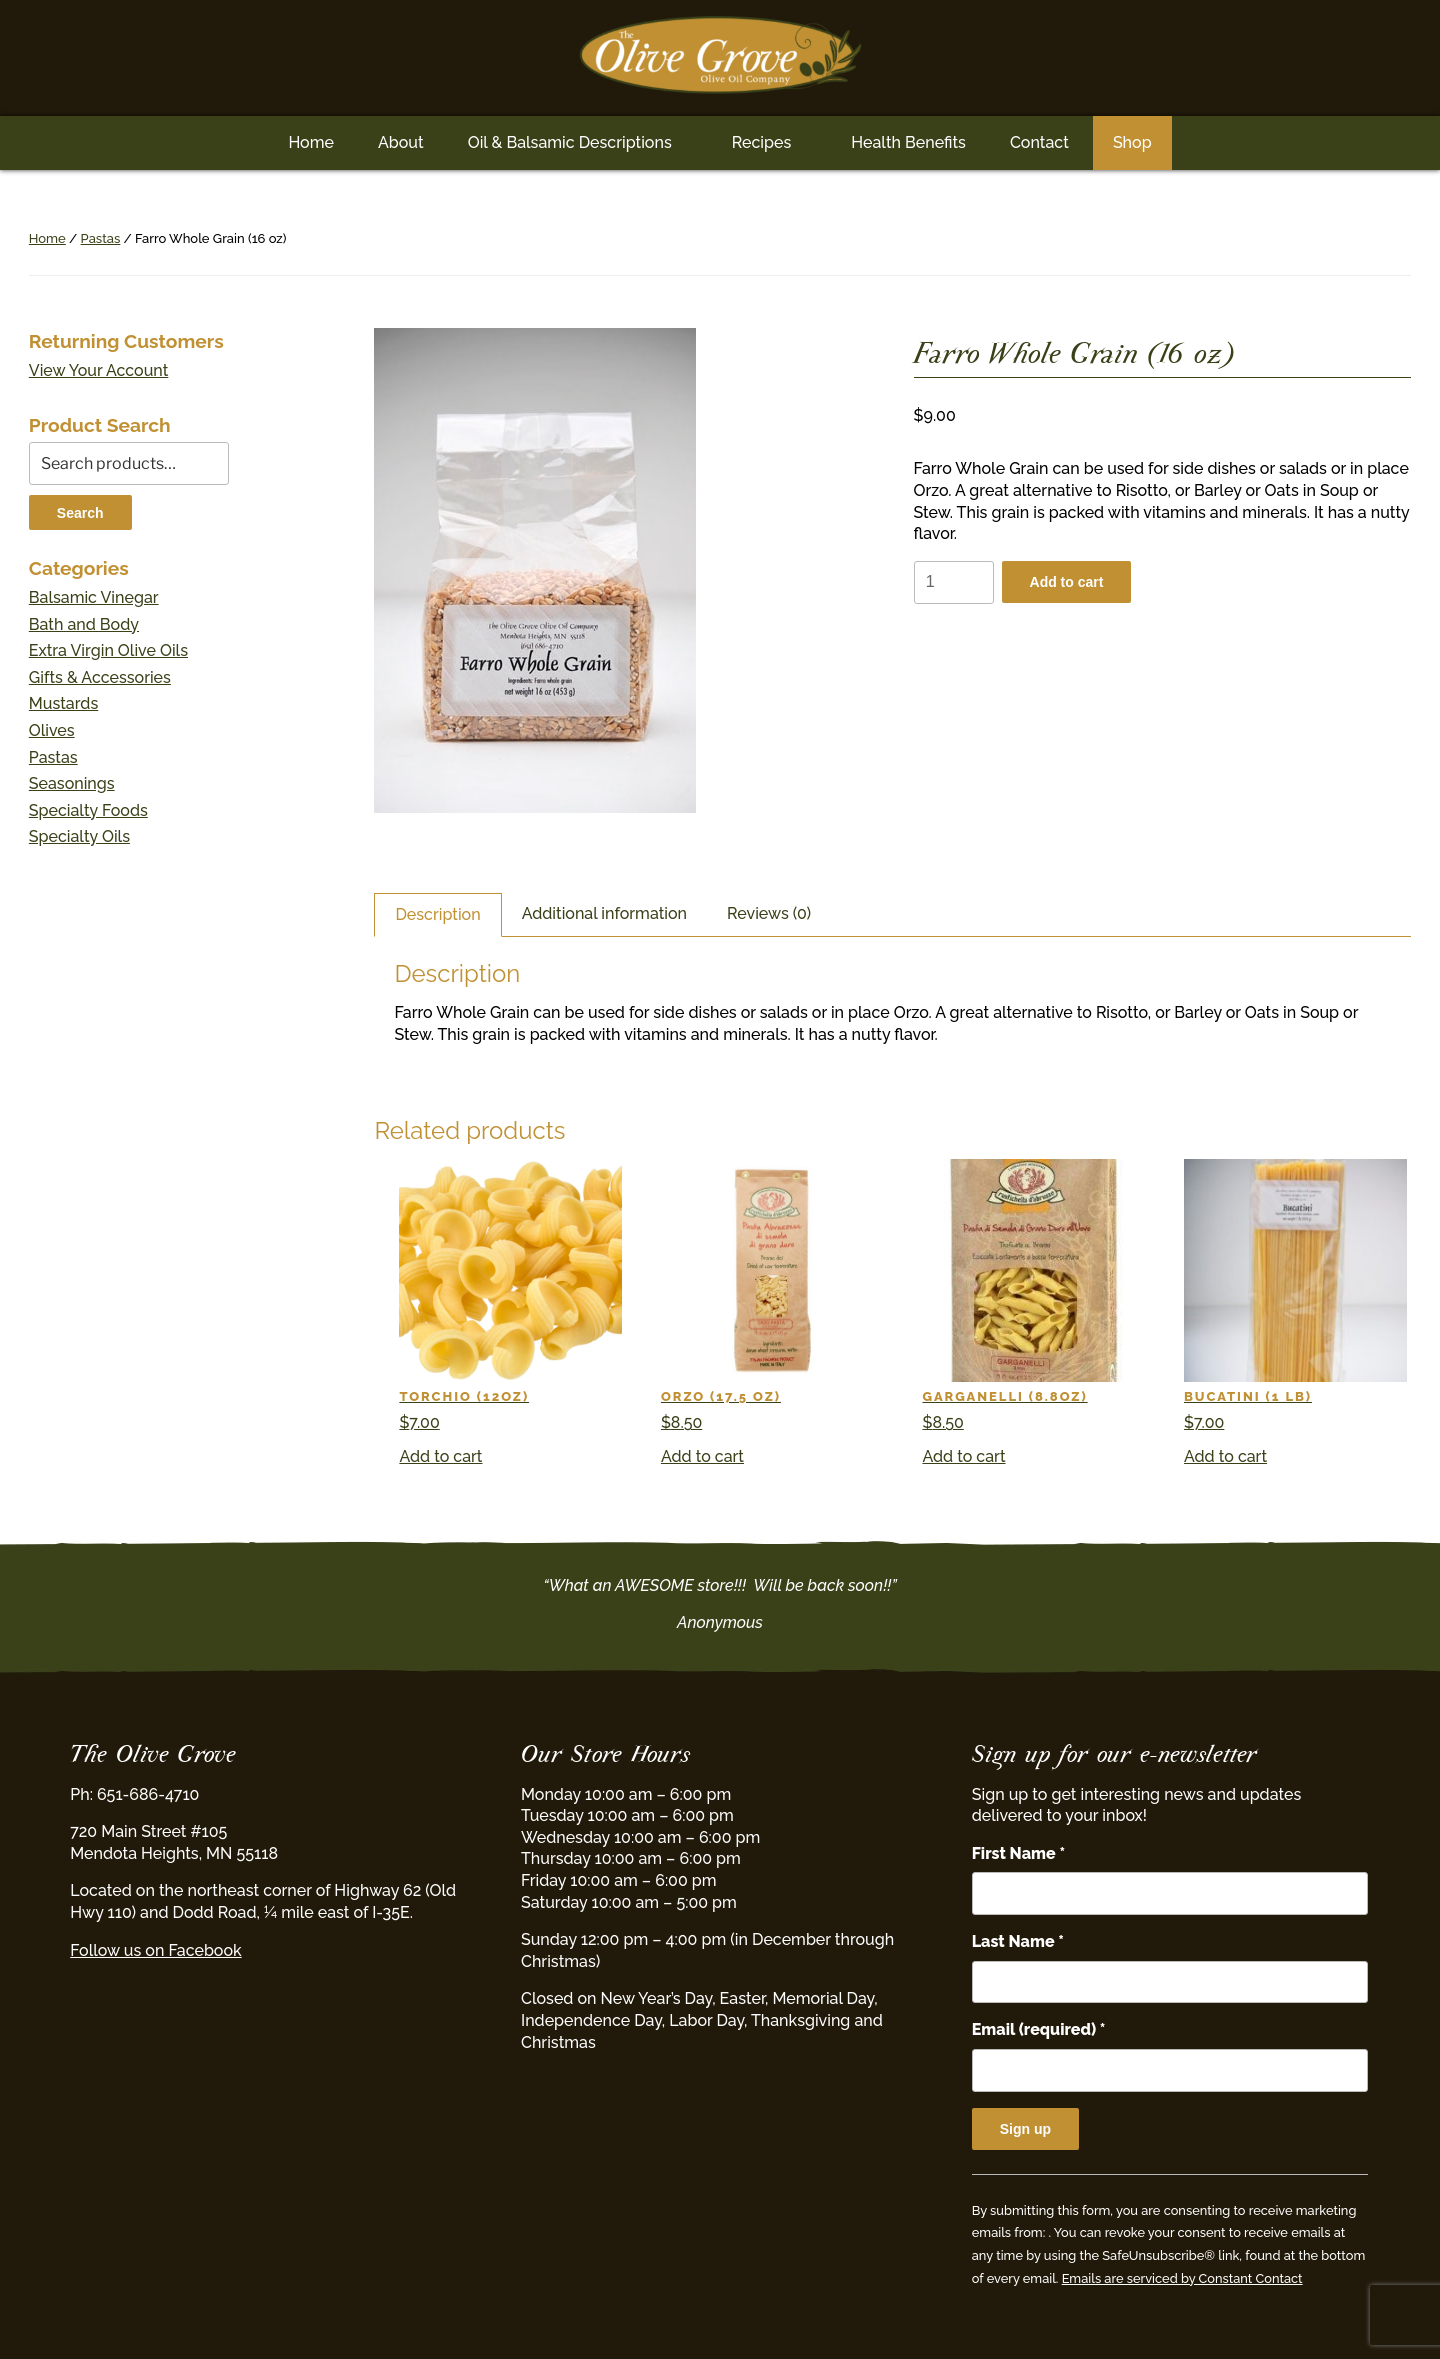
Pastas (101, 238)
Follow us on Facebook (155, 1950)
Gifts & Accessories (100, 677)
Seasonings (72, 783)
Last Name (1018, 1941)
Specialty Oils (79, 836)
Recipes (761, 142)
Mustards (63, 703)
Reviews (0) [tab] (769, 913)
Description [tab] (437, 914)
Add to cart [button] (440, 1456)
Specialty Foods (88, 810)
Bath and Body (84, 624)
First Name (1018, 1853)
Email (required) (1039, 2029)
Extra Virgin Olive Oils (108, 650)
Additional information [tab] (604, 913)
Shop (1132, 142)
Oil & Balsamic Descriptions (570, 142)
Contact (1039, 142)
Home (311, 142)
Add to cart (1067, 582)
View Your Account (99, 370)
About (401, 142)
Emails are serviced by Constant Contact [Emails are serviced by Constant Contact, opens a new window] (1182, 2278)
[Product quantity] (954, 582)
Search (80, 513)
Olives (52, 730)
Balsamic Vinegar (94, 597)
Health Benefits (908, 142)
